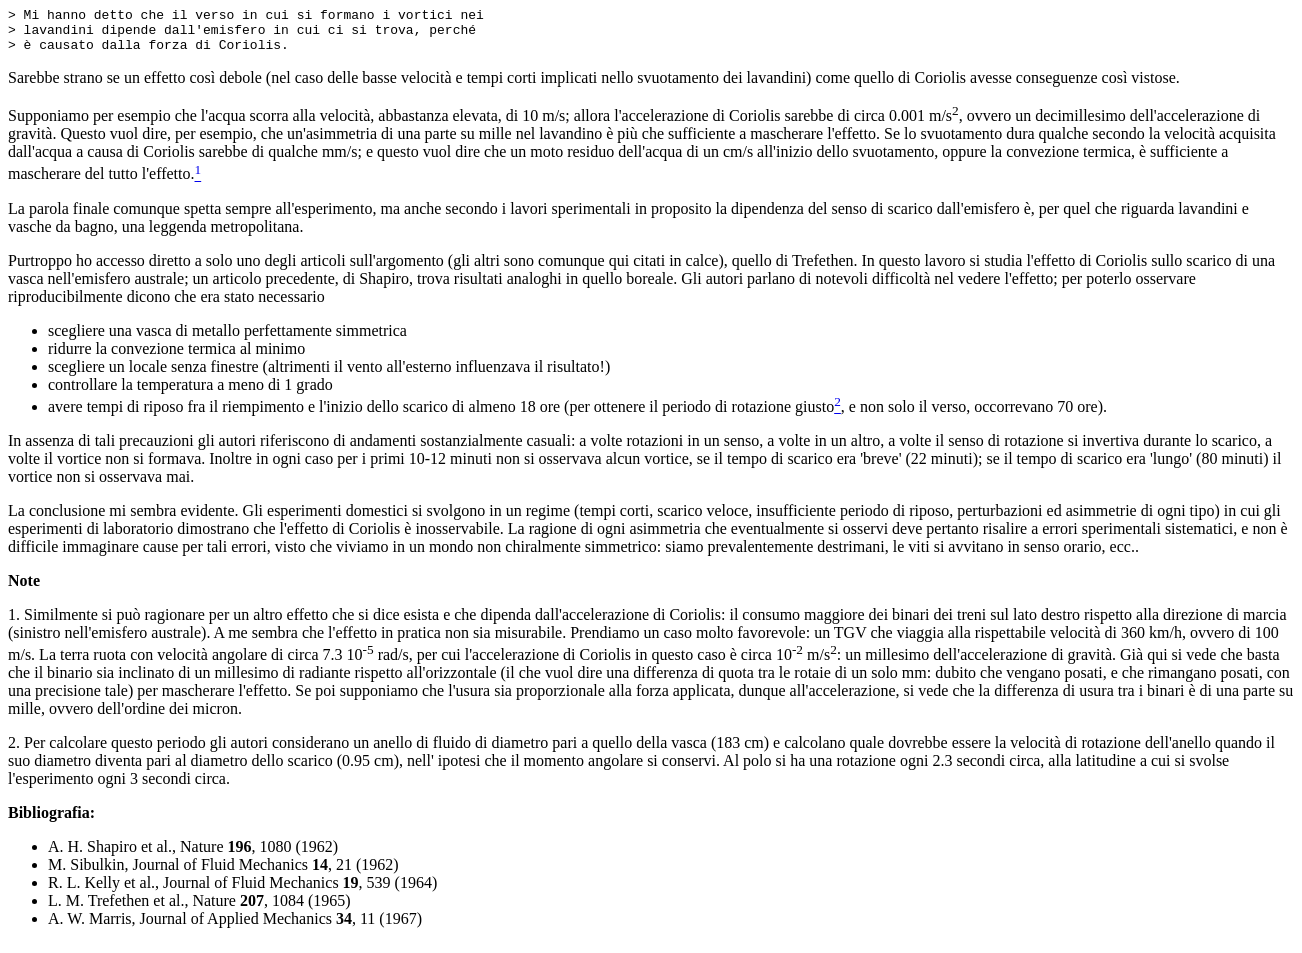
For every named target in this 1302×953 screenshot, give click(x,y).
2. (14, 751)
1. (14, 623)
